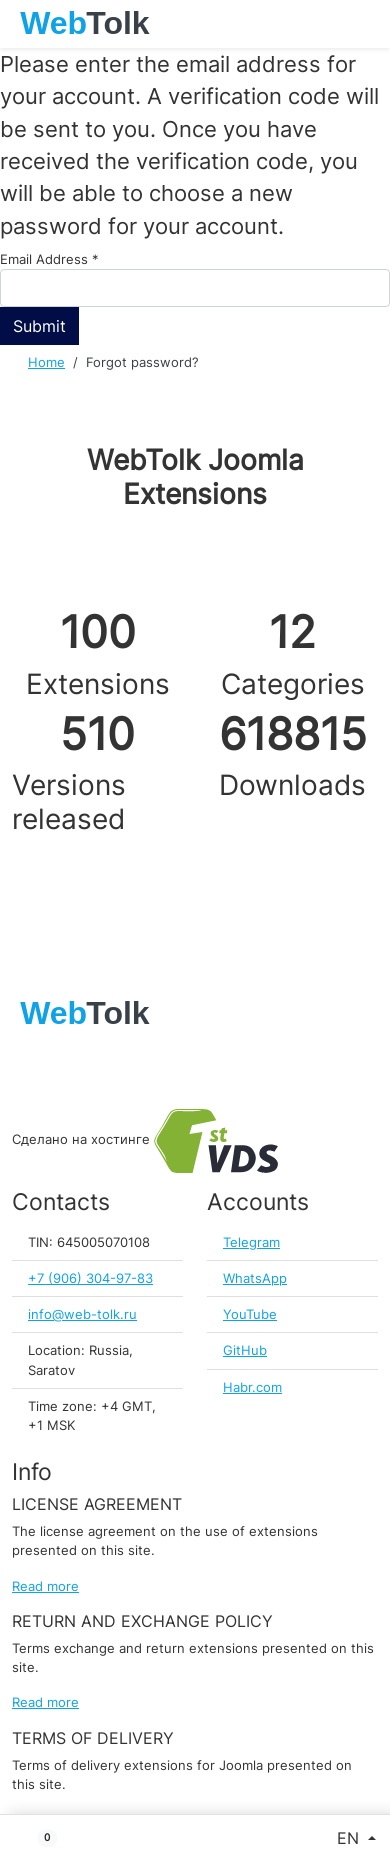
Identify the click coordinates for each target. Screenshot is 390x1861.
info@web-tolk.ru (82, 1314)
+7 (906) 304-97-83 (90, 1278)
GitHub (245, 1350)
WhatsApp (255, 1278)
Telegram (251, 1242)
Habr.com (252, 1387)
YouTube (250, 1314)
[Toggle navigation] (365, 24)
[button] (39, 1838)
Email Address (49, 259)
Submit (39, 326)
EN (350, 1838)
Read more (45, 1586)
